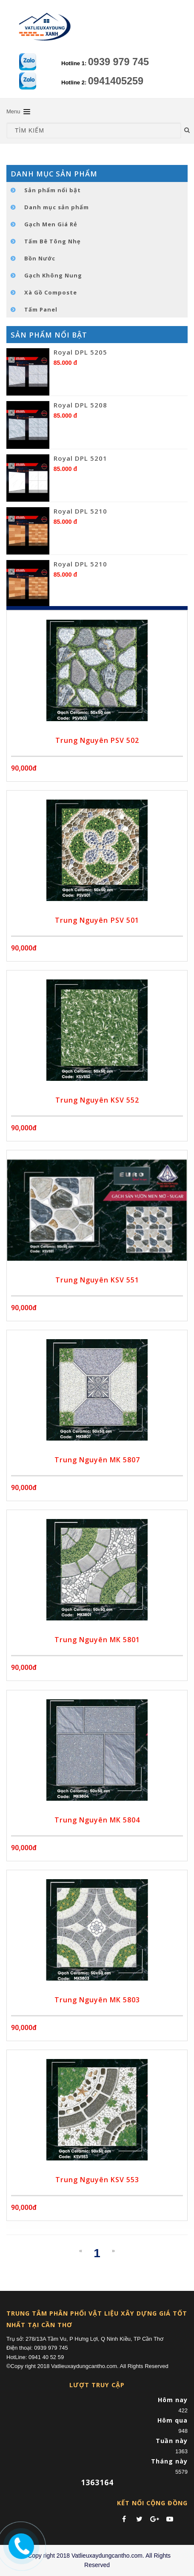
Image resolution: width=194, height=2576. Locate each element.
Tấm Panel (40, 309)
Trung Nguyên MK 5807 (97, 1459)
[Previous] (80, 2251)
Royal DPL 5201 (80, 458)
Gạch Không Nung (53, 275)
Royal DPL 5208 (80, 405)
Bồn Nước (39, 258)
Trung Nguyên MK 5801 (97, 1639)
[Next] (113, 2251)
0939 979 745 (118, 61)
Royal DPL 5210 (80, 511)
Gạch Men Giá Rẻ (50, 224)
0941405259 (115, 81)
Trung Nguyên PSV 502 (97, 740)
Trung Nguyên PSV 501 (97, 920)
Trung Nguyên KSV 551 (97, 1280)
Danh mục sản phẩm (56, 207)
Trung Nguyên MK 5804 (97, 1820)
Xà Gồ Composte (50, 292)
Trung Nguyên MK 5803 (97, 1999)
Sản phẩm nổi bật (52, 190)
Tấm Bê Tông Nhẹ (52, 241)
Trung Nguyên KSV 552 (97, 1100)
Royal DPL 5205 (80, 352)
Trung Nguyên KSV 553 (97, 2179)
